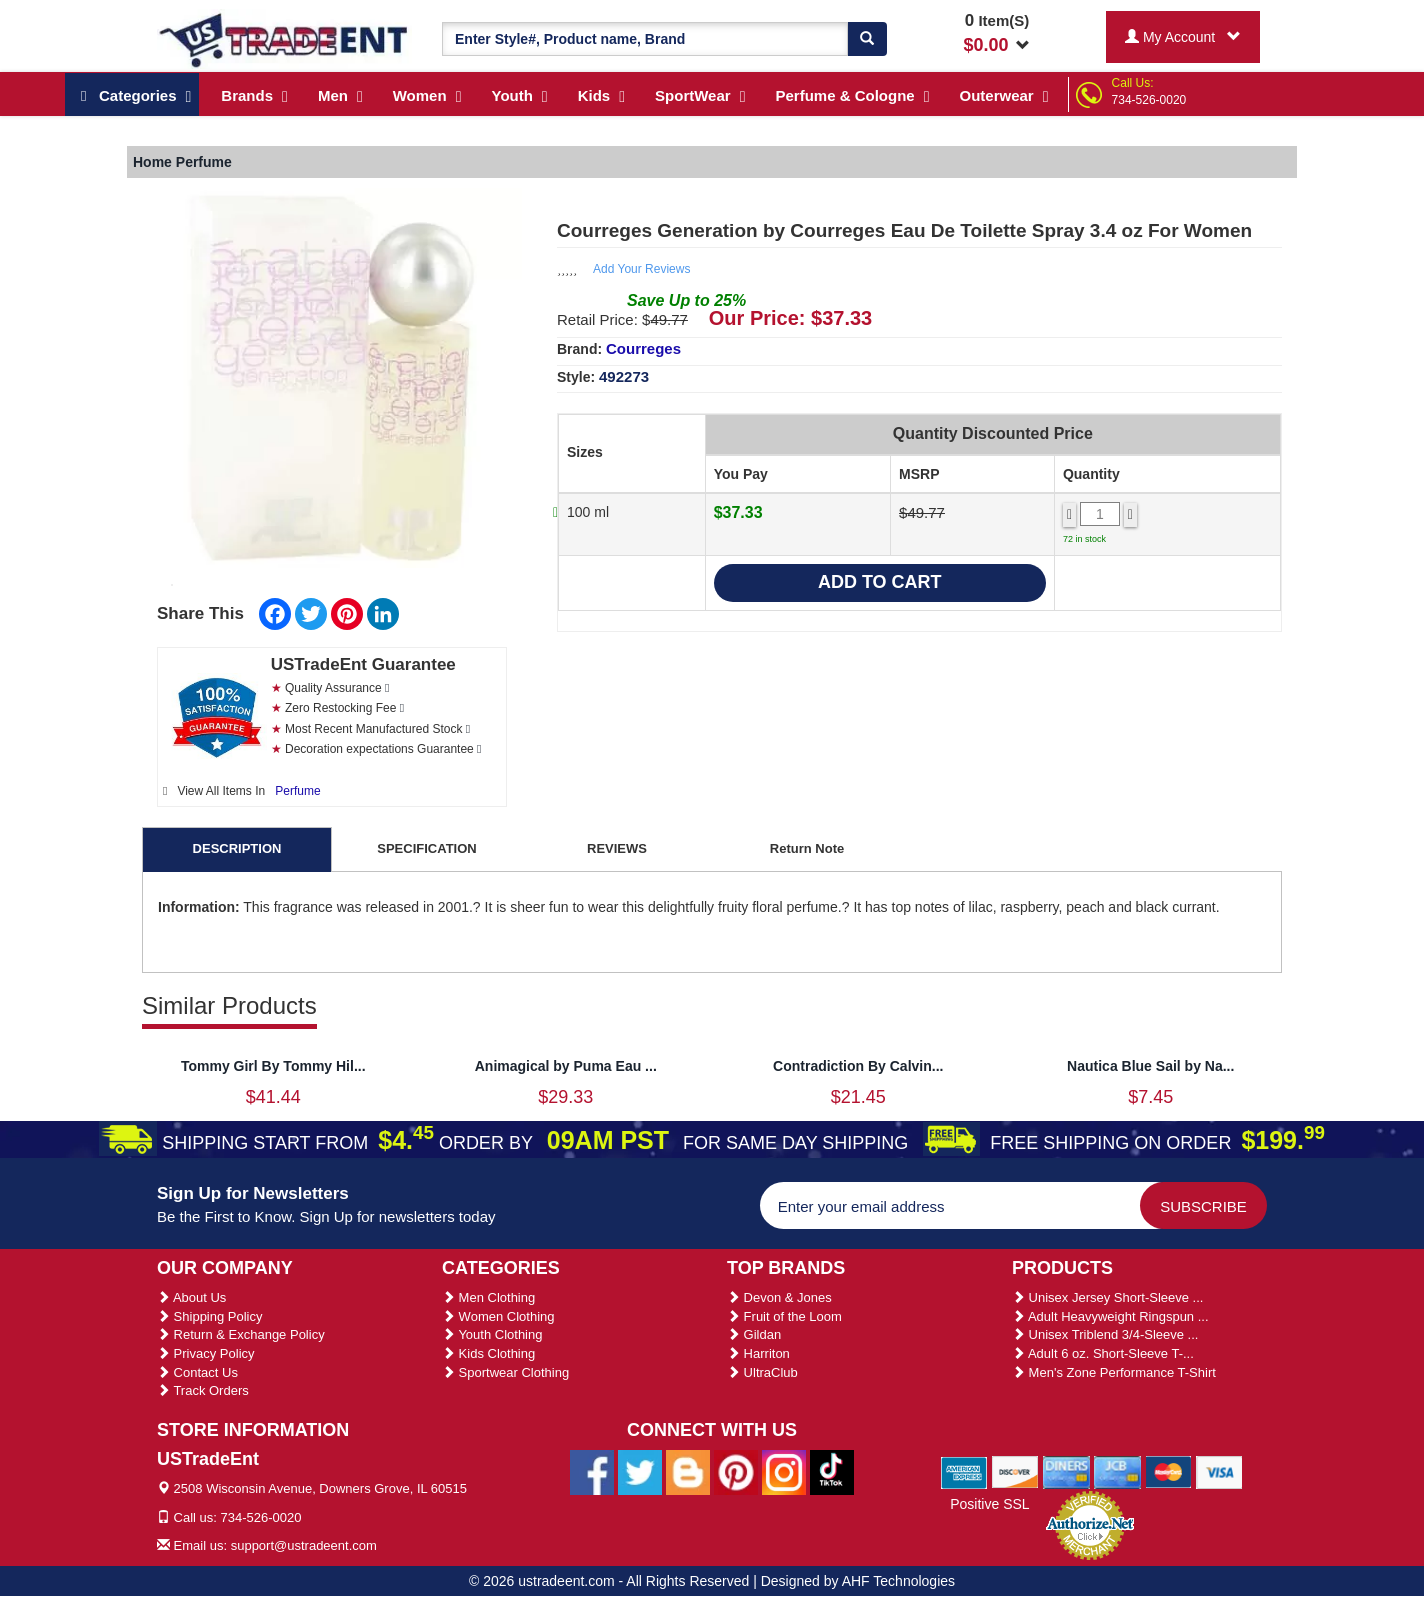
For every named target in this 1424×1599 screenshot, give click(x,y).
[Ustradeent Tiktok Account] (832, 1472)
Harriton (758, 1353)
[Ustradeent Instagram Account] (784, 1472)
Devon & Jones (779, 1297)
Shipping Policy (210, 1316)
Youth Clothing (492, 1334)
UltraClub (762, 1372)
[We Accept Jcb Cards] (1117, 1471)
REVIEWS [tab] (617, 848)
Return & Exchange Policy (241, 1334)
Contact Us (197, 1372)
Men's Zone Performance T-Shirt (1114, 1372)
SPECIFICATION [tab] (426, 848)
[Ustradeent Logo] (284, 39)
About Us (191, 1297)
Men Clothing (488, 1297)
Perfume (297, 791)
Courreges (643, 348)
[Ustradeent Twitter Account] (640, 1472)
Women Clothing (498, 1316)
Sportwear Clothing (505, 1372)
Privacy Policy (206, 1353)
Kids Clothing (488, 1353)
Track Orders (203, 1390)
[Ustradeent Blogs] (688, 1472)
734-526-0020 (1149, 100)
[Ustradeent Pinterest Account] (736, 1472)
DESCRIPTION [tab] (237, 848)
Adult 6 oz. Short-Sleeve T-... (1103, 1353)
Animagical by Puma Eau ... (566, 1066)
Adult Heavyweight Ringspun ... (1110, 1316)
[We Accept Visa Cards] (1219, 1471)
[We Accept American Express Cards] (964, 1471)
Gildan (754, 1334)
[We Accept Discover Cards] (1015, 1471)
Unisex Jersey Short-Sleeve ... (1107, 1297)
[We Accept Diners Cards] (1066, 1471)
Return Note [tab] (807, 848)
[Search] (867, 39)
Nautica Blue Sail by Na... (1150, 1066)
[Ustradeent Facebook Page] (592, 1472)
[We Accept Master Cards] (1168, 1471)
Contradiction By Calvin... (858, 1066)
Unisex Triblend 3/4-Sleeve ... (1105, 1334)
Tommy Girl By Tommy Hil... (273, 1066)
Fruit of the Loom (784, 1316)
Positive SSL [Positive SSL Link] (989, 1504)
